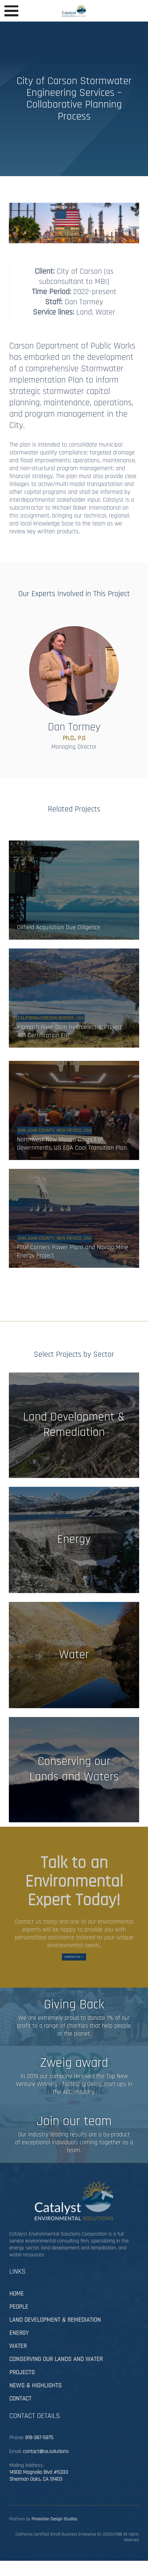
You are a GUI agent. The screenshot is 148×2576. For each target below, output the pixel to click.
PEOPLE (18, 2322)
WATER (18, 2361)
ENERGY (19, 2348)
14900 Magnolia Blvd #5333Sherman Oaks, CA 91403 (38, 2491)
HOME (16, 2309)
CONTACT (20, 2414)
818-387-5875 (39, 2452)
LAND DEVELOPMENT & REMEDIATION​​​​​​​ (55, 2335)
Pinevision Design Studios (54, 2534)
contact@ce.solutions (46, 2466)
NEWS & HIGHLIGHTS (35, 2401)
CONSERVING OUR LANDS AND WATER (56, 2374)
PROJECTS (22, 2387)
